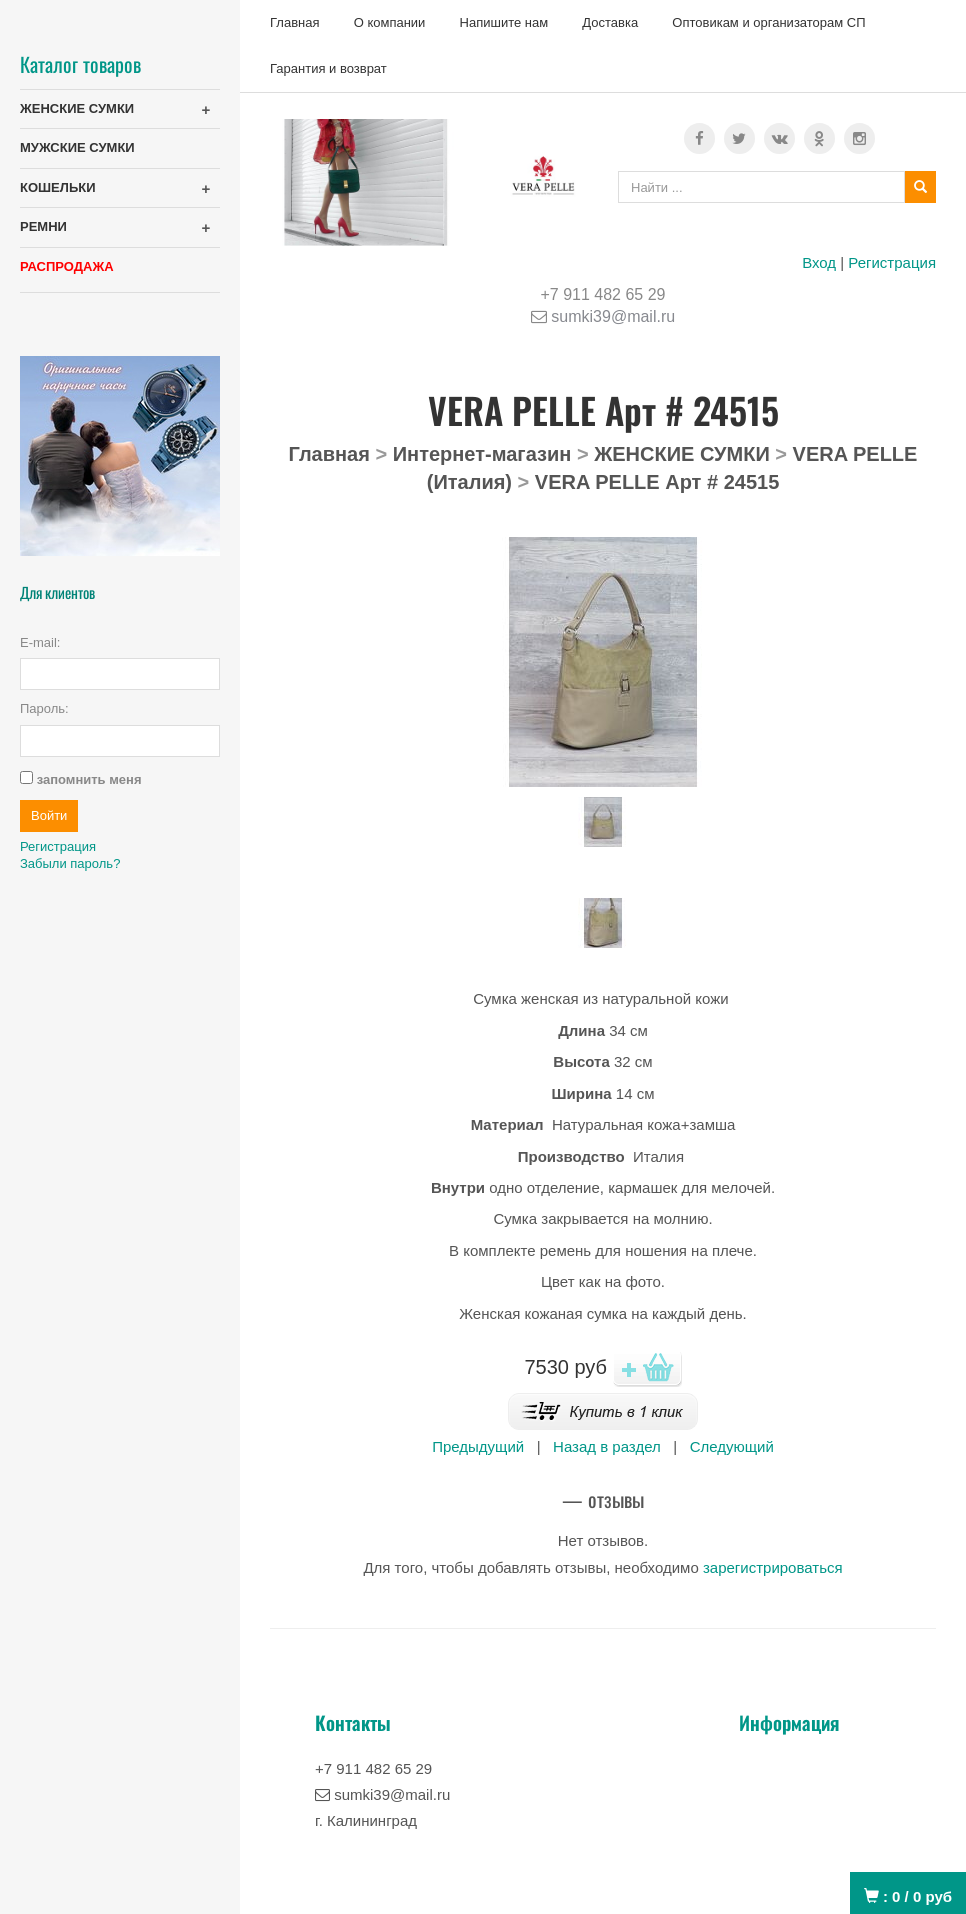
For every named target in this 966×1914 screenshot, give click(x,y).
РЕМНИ (43, 226)
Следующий (732, 1446)
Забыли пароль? (70, 863)
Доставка (610, 22)
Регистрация (892, 262)
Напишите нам (504, 22)
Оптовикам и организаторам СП (768, 22)
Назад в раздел (607, 1446)
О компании (390, 22)
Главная (294, 22)
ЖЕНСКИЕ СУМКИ (77, 108)
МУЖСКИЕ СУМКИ (77, 147)
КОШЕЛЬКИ (58, 187)
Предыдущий (478, 1446)
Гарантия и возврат (328, 68)
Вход (819, 262)
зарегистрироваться (773, 1567)
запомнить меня (89, 779)
